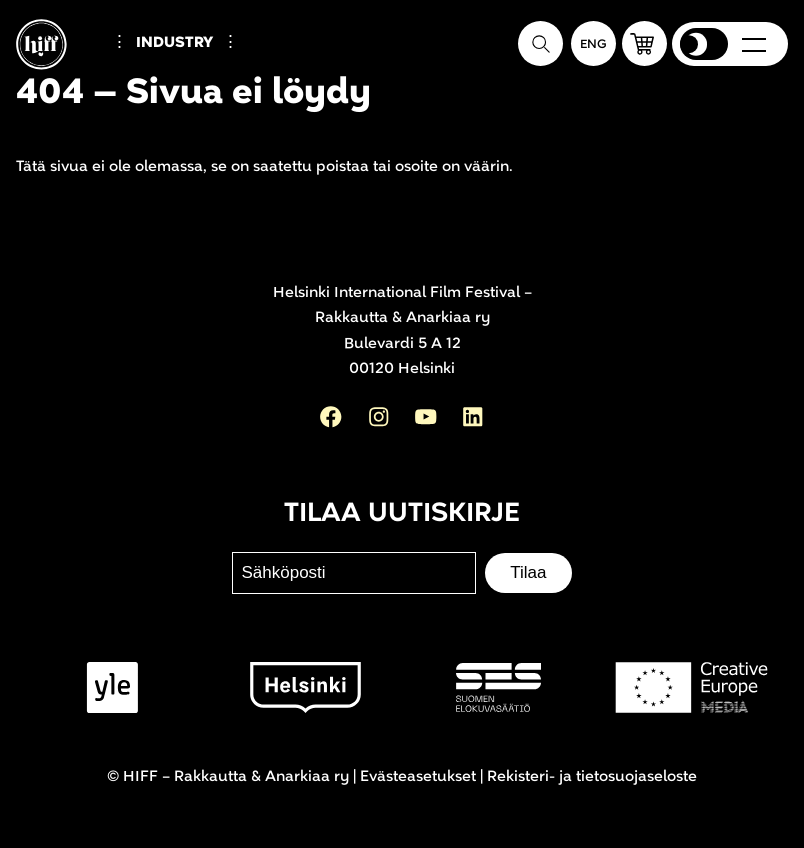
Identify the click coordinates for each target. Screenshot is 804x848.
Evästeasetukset (418, 776)
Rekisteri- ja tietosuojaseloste (592, 776)
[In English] (593, 43)
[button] (644, 43)
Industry (174, 42)
